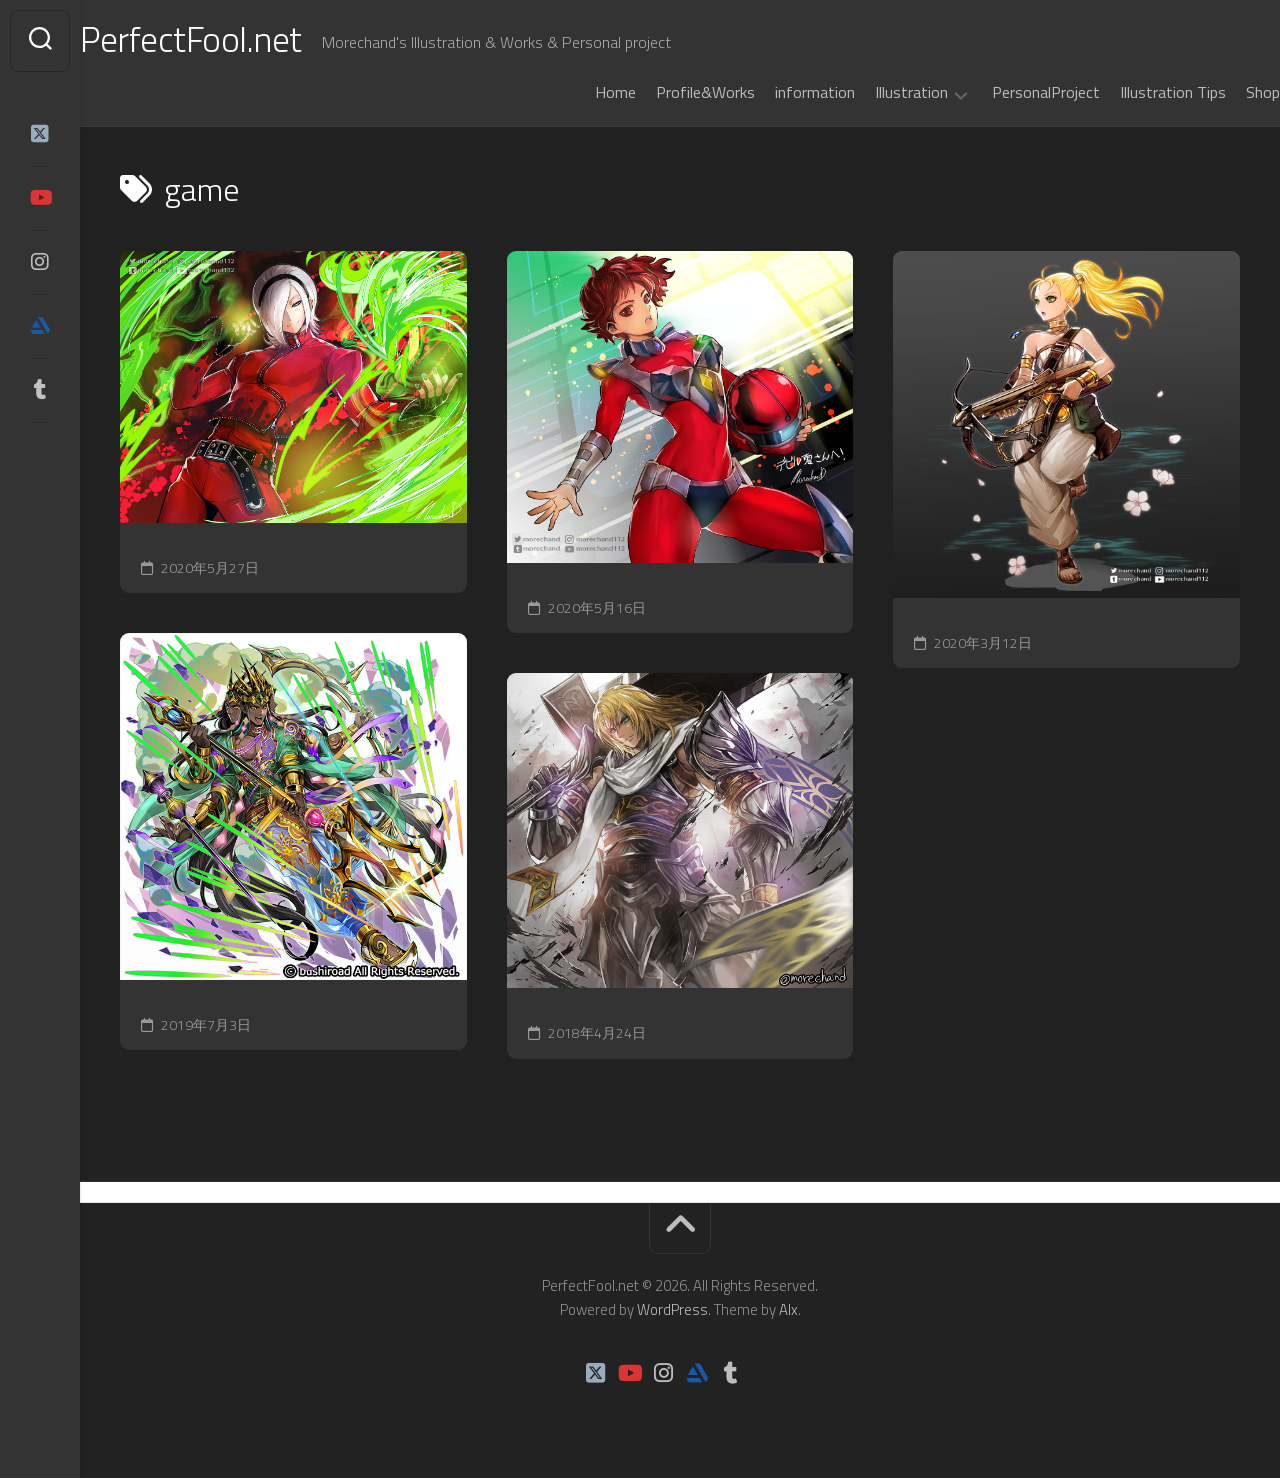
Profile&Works (665, 92)
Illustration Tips (1133, 92)
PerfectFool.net (233, 40)
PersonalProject (1006, 92)
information (775, 92)
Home (575, 92)
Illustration (871, 93)
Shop (1223, 92)
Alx (788, 1309)
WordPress (672, 1309)
